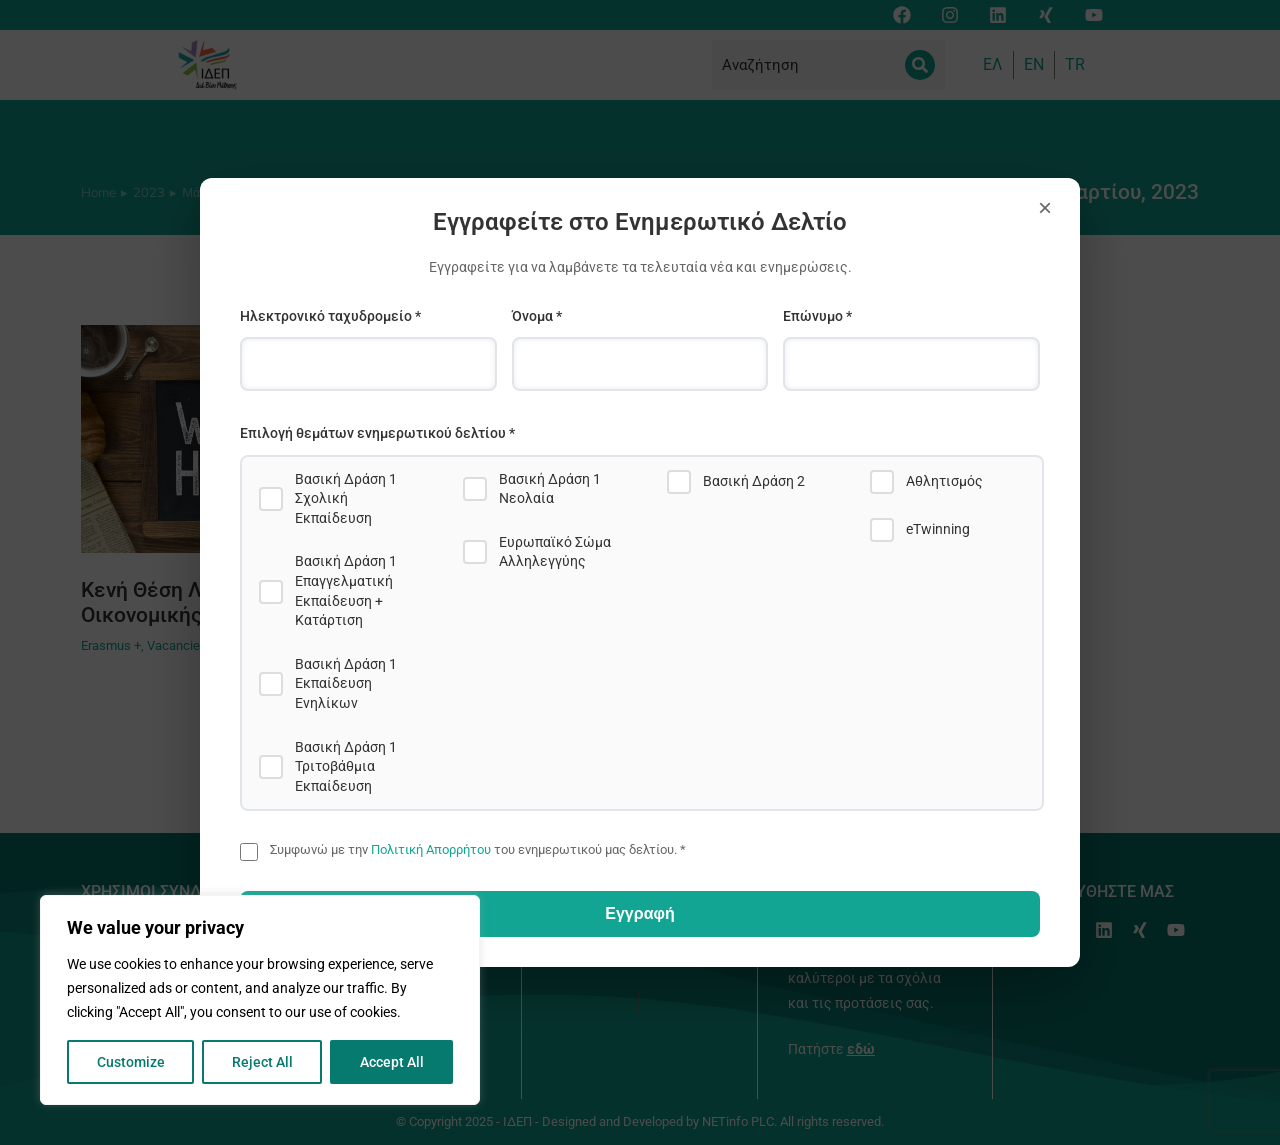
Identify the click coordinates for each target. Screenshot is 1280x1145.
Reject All (262, 1062)
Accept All (392, 1062)
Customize (131, 1062)
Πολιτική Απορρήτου (431, 849)
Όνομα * (537, 316)
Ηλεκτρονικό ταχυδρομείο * (330, 316)
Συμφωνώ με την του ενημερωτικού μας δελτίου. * (478, 849)
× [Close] (1045, 207)
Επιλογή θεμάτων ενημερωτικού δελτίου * (377, 433)
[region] (260, 1000)
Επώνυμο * (817, 316)
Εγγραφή (639, 913)
